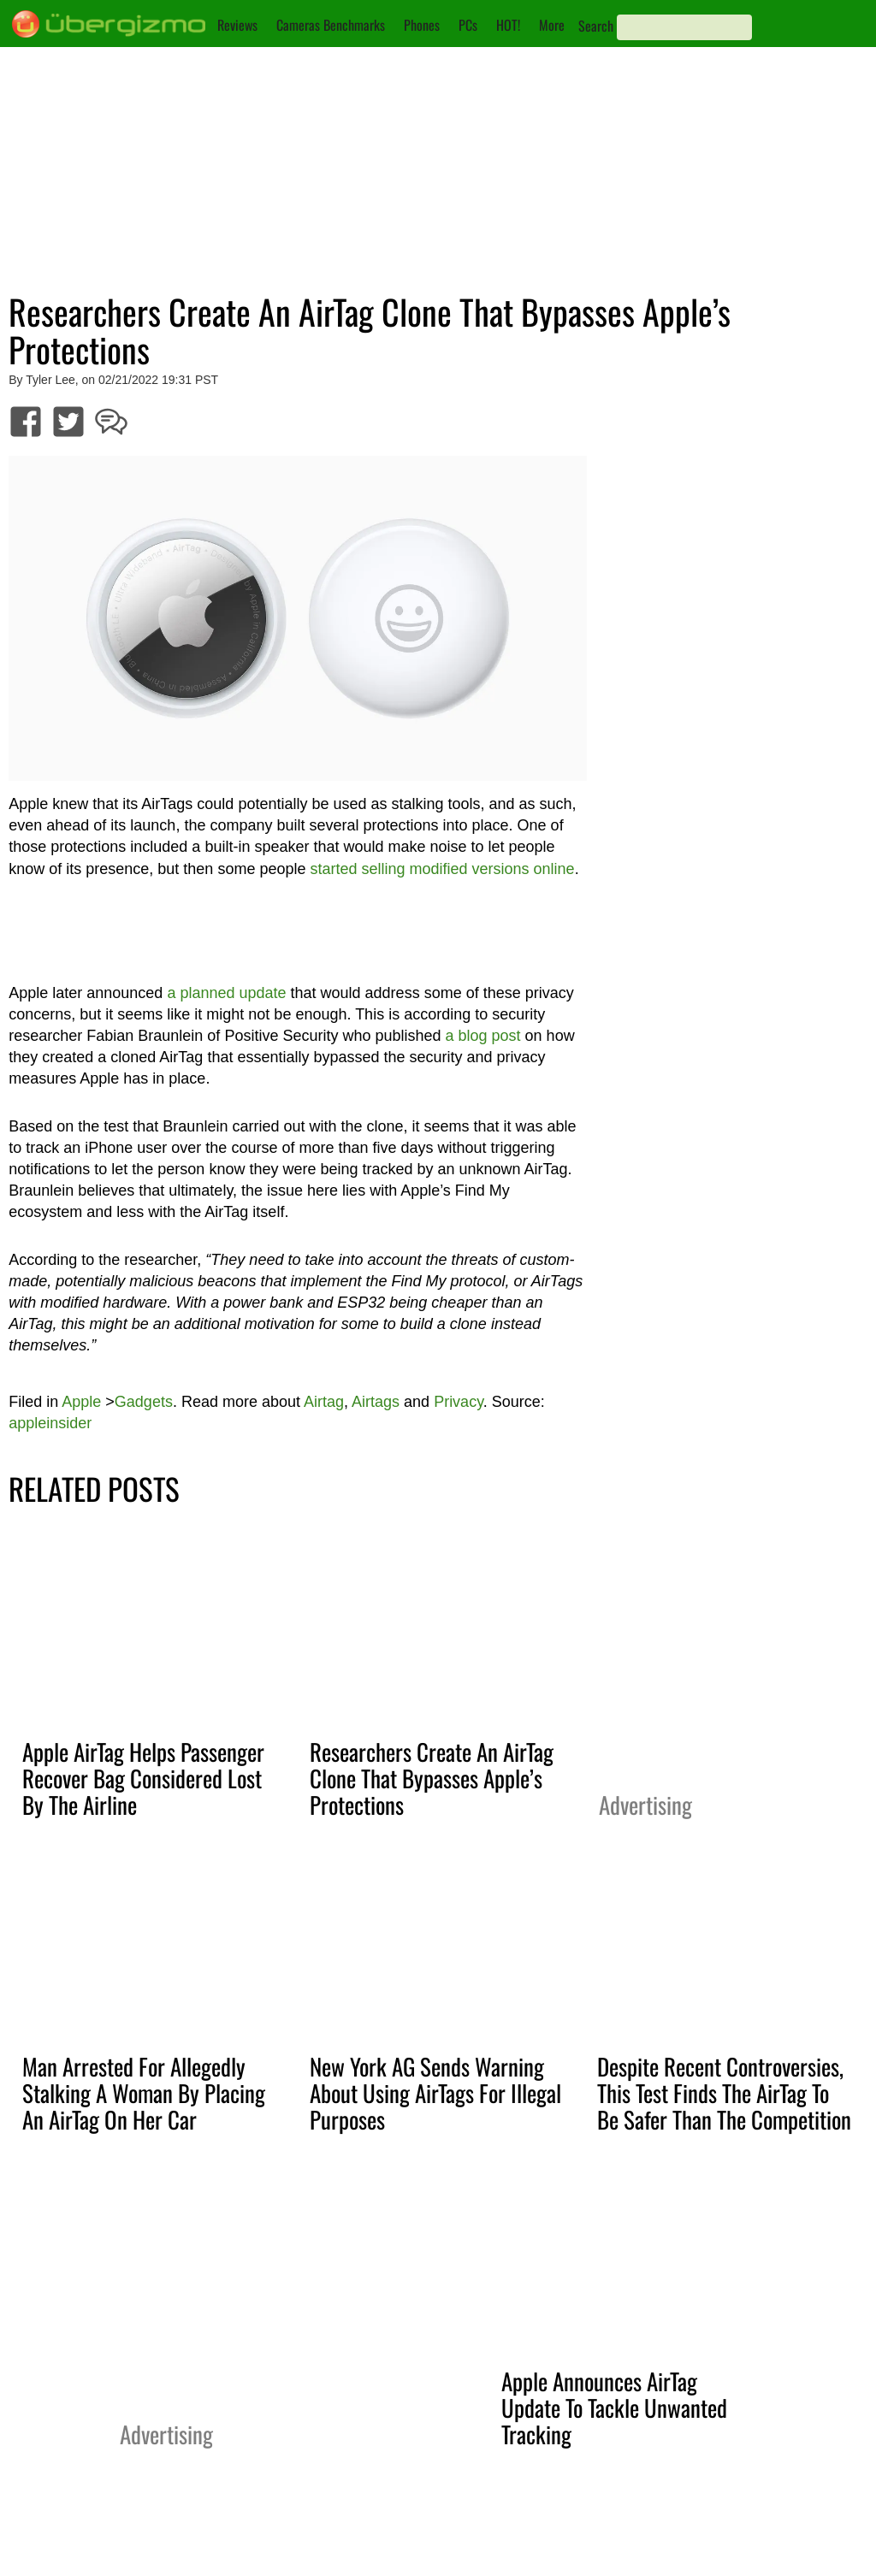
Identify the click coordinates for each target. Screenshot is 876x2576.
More (552, 25)
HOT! (508, 25)
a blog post (483, 1035)
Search (595, 25)
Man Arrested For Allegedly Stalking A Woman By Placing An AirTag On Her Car (143, 2092)
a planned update (226, 992)
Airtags (376, 1401)
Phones (422, 25)
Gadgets (144, 1401)
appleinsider (50, 1423)
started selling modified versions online (442, 868)
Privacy (458, 1401)
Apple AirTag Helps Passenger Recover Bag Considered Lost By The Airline (143, 1778)
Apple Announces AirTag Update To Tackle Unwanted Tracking (614, 2407)
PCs (468, 25)
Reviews (237, 25)
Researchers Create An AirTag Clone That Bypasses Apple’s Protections (431, 1778)
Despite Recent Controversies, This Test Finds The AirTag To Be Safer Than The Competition (724, 2092)
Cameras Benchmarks (330, 25)
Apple (81, 1401)
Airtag (324, 1401)
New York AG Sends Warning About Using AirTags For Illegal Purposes (435, 2092)
